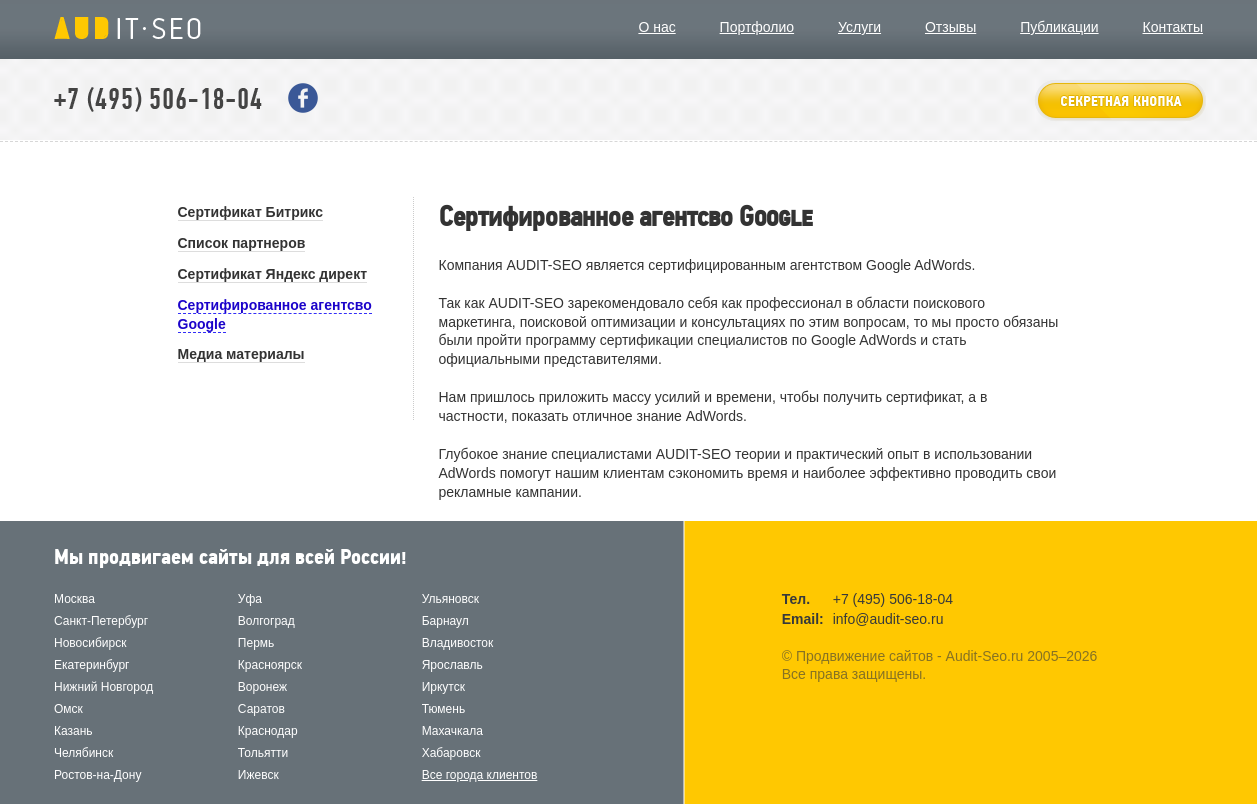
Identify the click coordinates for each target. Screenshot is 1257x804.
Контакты (1173, 27)
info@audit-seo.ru (888, 619)
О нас (656, 27)
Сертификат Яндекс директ (273, 274)
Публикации (1059, 27)
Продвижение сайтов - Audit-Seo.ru (127, 28)
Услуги (859, 27)
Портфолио (757, 27)
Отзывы (950, 27)
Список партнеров (242, 243)
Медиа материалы (241, 354)
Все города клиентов (480, 775)
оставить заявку (1120, 100)
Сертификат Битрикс (250, 212)
